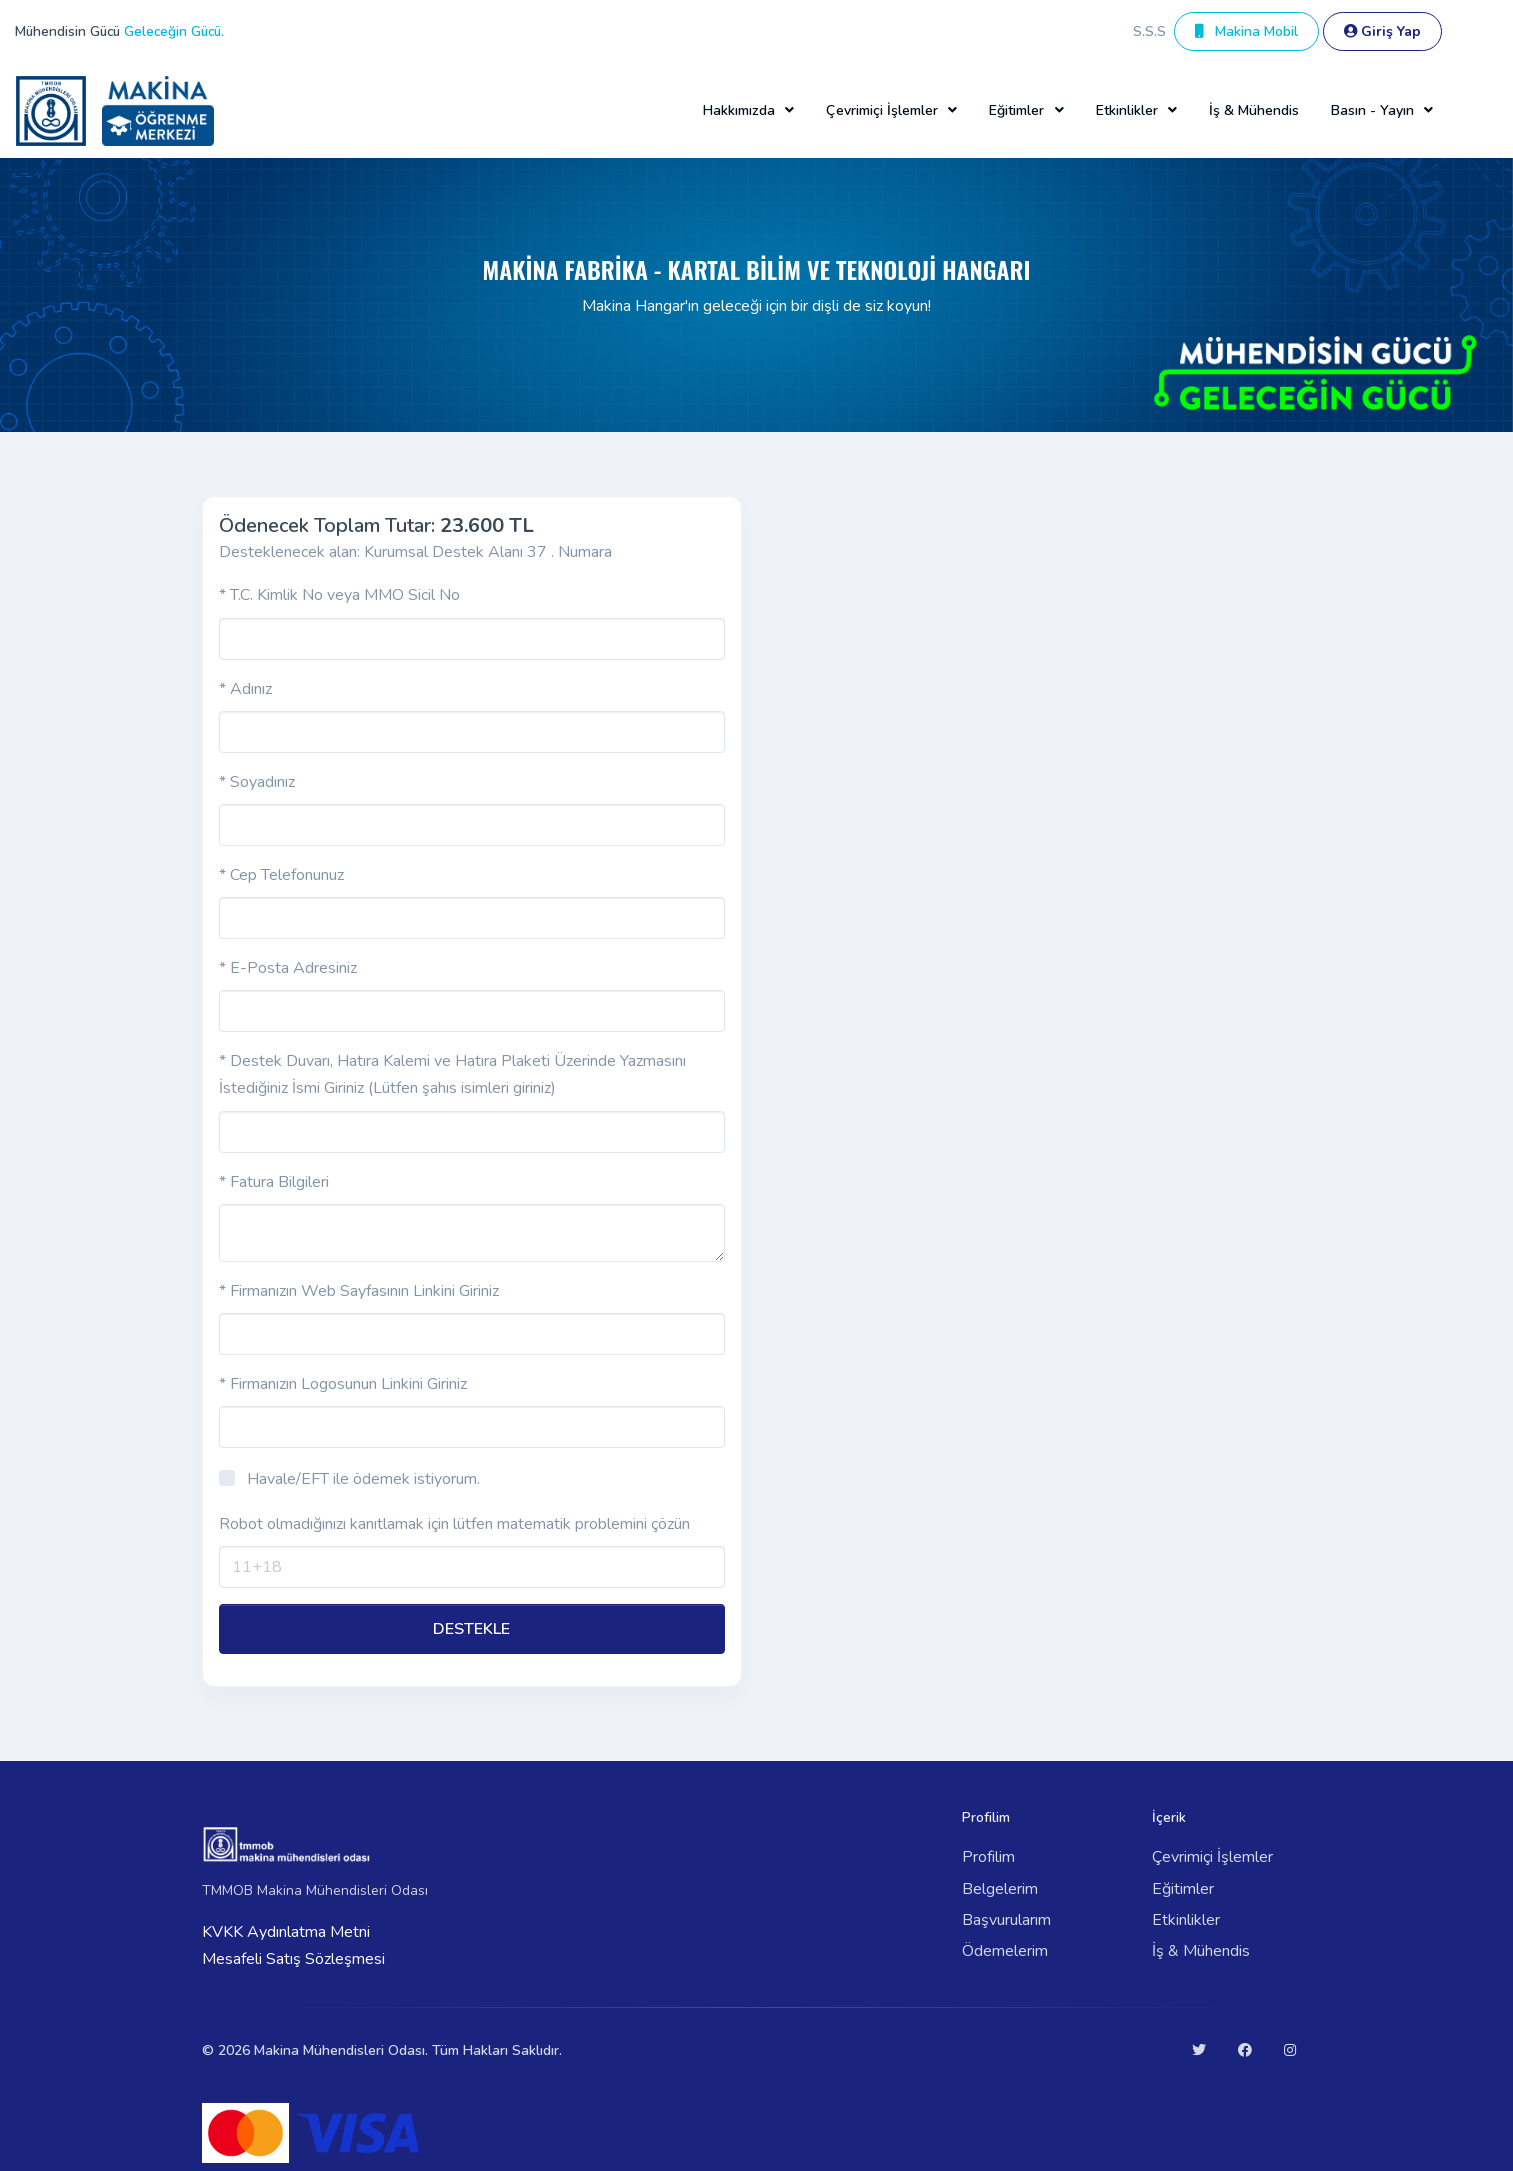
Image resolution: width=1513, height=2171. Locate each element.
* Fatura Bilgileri (274, 1182)
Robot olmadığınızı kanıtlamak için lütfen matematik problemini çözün (454, 1524)
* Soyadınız (257, 782)
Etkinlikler (1186, 1920)
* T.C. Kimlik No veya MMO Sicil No (339, 595)
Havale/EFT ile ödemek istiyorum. (363, 1479)
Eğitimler (1183, 1889)
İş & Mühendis (1254, 110)
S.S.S (1149, 31)
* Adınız (245, 689)
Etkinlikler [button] (1127, 110)
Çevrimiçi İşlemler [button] (882, 110)
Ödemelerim (1005, 1951)
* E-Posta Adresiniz (288, 968)
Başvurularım (1006, 1920)
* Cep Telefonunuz (281, 875)
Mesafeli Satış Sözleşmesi (293, 1959)
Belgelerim (1000, 1889)
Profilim (988, 1857)
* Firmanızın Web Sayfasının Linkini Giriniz (359, 1291)
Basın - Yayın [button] (1372, 110)
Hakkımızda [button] (739, 110)
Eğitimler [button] (1016, 110)
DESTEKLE (471, 1629)
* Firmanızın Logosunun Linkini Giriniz (343, 1384)
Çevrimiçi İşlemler (1212, 1857)
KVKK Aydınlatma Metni (286, 1932)
